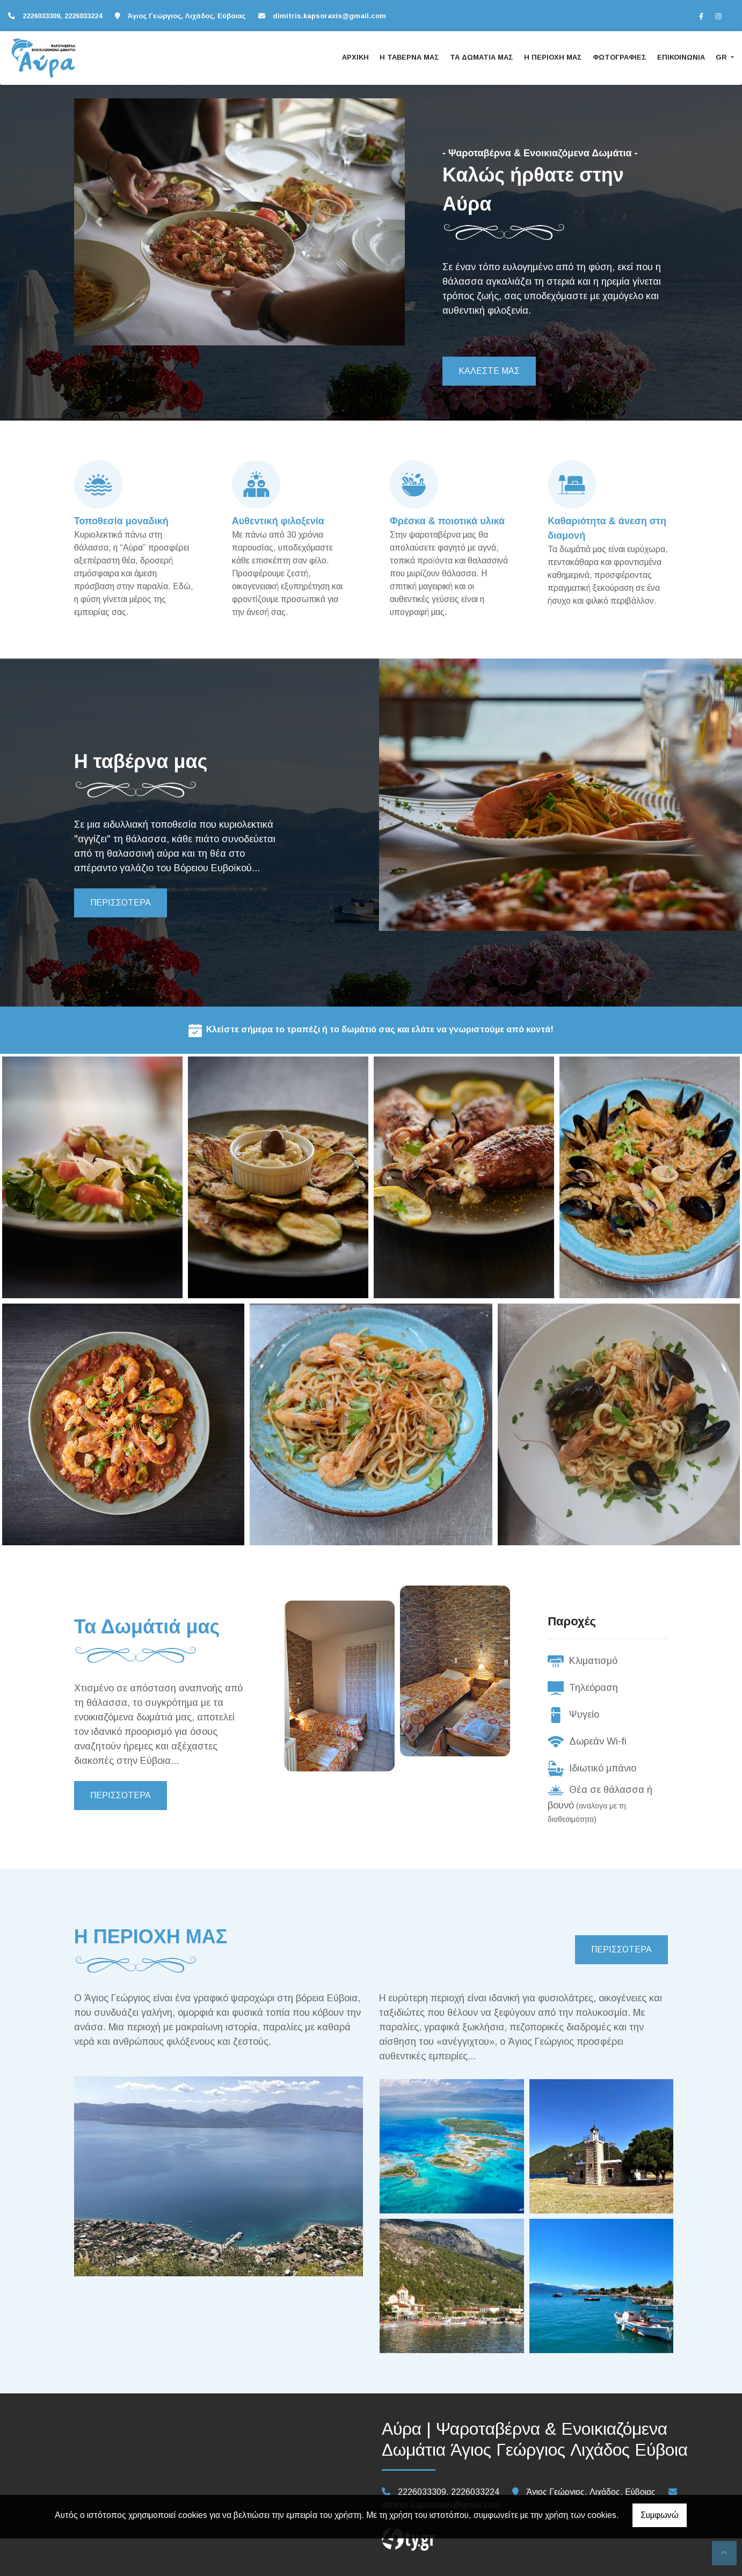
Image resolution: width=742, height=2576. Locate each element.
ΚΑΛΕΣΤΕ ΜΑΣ (489, 370)
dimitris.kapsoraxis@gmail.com (329, 16)
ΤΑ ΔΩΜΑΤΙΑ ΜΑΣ (481, 57)
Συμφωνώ (660, 2515)
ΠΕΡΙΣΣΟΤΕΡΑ (120, 902)
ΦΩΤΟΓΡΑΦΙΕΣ (619, 57)
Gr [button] (722, 57)
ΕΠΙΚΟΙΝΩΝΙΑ (681, 57)
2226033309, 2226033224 (62, 16)
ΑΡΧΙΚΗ (355, 57)
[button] (98, 221)
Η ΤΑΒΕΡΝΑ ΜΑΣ (409, 57)
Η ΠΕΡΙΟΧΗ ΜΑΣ (553, 57)
